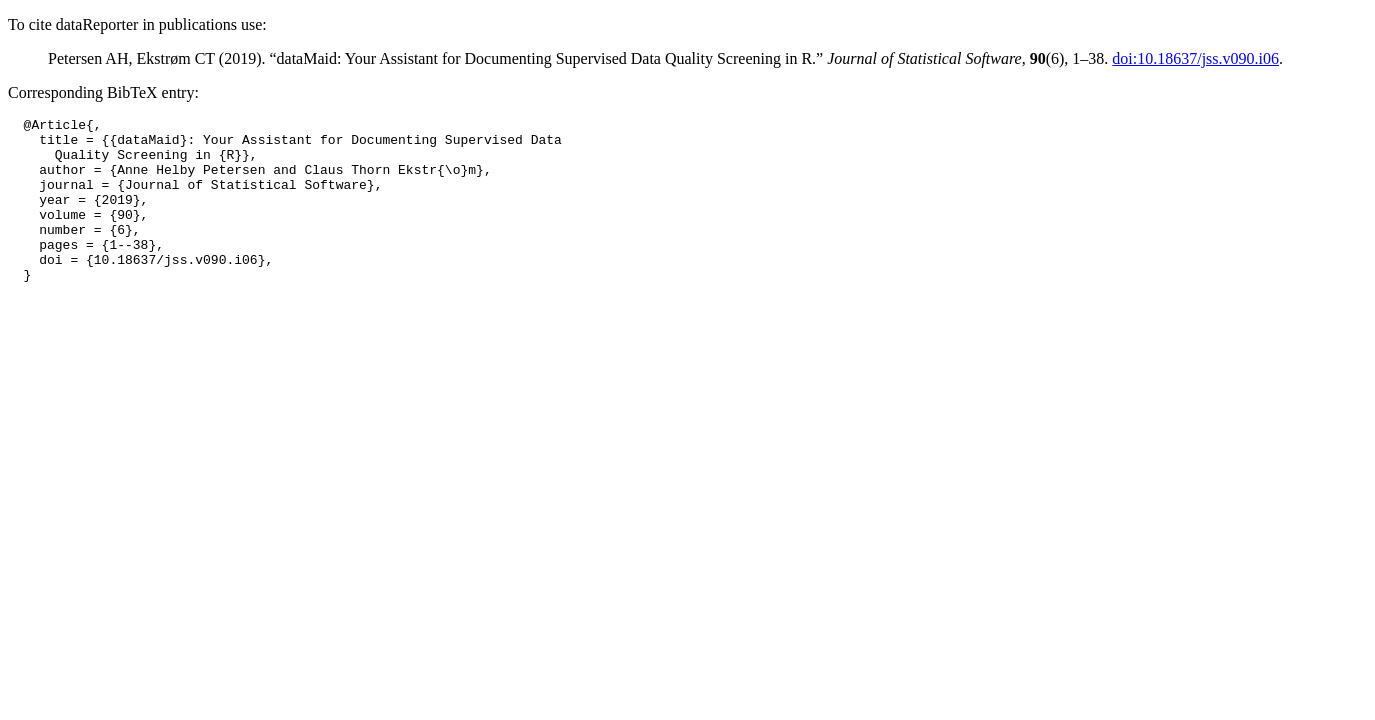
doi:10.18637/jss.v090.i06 (1195, 58)
